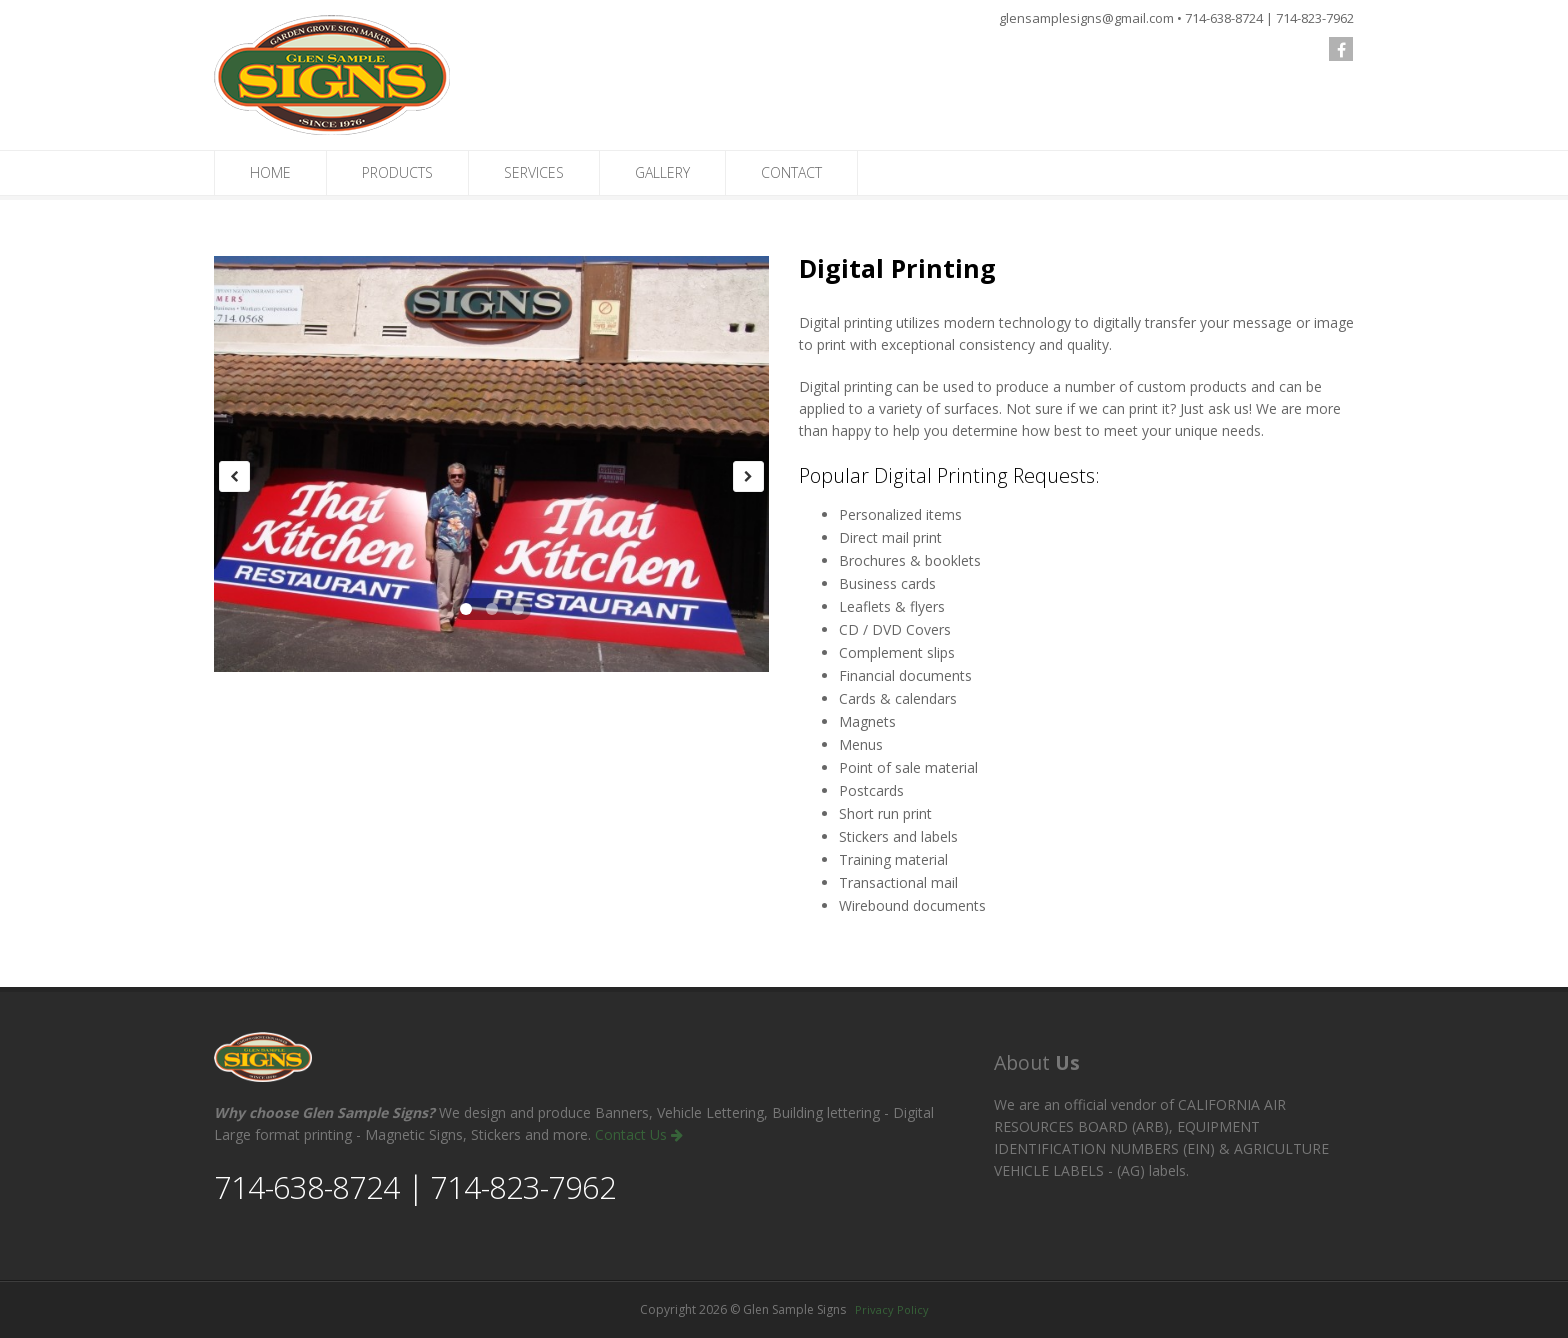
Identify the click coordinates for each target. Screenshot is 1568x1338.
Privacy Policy (892, 1309)
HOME (270, 172)
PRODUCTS (397, 172)
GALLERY (662, 172)
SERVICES (534, 172)
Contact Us (639, 1134)
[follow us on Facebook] (1341, 49)
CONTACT (791, 172)
